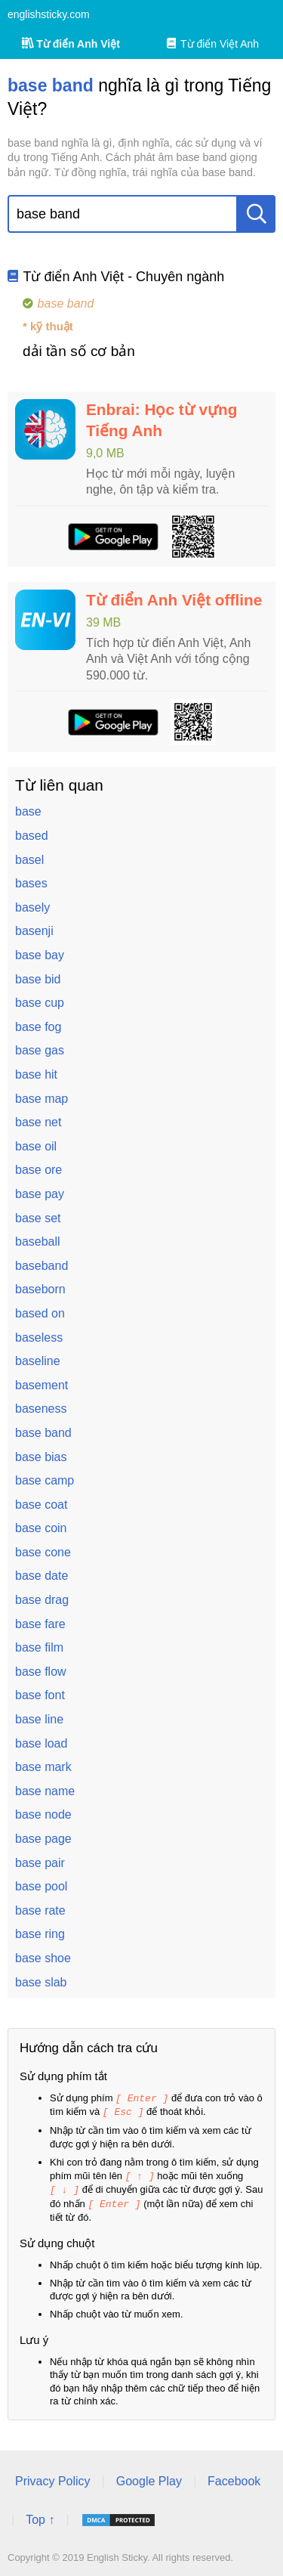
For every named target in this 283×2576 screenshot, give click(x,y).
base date (41, 1575)
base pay (39, 1193)
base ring (40, 1933)
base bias (41, 1457)
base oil (36, 1146)
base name (45, 1791)
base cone (43, 1552)
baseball (37, 1241)
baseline (37, 1361)
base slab (41, 1982)
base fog (38, 1026)
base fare (40, 1624)
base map (41, 1098)
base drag (42, 1599)
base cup (39, 1002)
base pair (40, 1862)
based (31, 835)
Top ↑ (40, 2515)
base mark (43, 1766)
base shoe (43, 1958)
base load (41, 1743)
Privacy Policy (53, 2477)
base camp (44, 1480)
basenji (34, 930)
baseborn (40, 1289)
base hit (36, 1074)
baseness (41, 1408)
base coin (41, 1528)
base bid (38, 979)
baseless (39, 1337)
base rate (40, 1910)
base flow (40, 1671)
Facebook (234, 2477)
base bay (39, 955)
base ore (38, 1169)
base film (39, 1647)
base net (38, 1122)
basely (32, 907)
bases (31, 883)
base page (43, 1838)
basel (29, 859)
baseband (41, 1265)
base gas (39, 1050)
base (28, 811)
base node (43, 1814)
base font (40, 1695)
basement (41, 1385)
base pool (41, 1886)
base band (43, 1432)
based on (40, 1313)
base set (37, 1218)
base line (39, 1719)
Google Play (149, 2477)
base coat (41, 1504)
